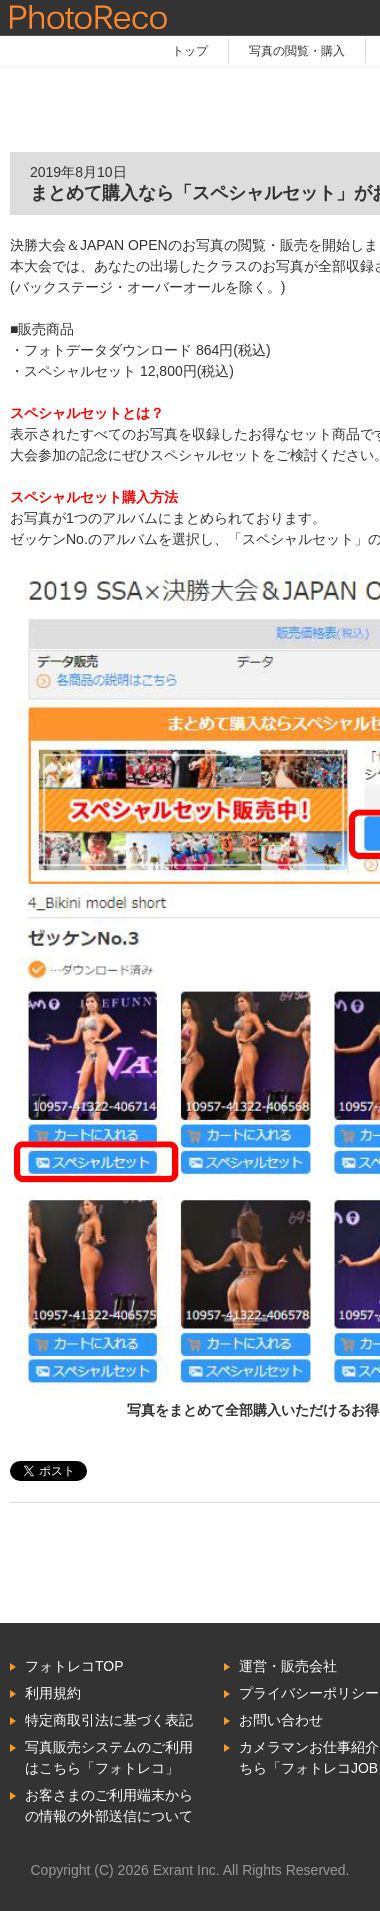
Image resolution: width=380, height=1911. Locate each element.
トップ (190, 51)
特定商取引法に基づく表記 (109, 1720)
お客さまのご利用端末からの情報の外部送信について (109, 1805)
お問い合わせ (281, 1720)
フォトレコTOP (74, 1666)
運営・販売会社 (288, 1666)
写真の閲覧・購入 (297, 51)
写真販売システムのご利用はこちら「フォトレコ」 (109, 1757)
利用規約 (53, 1693)
